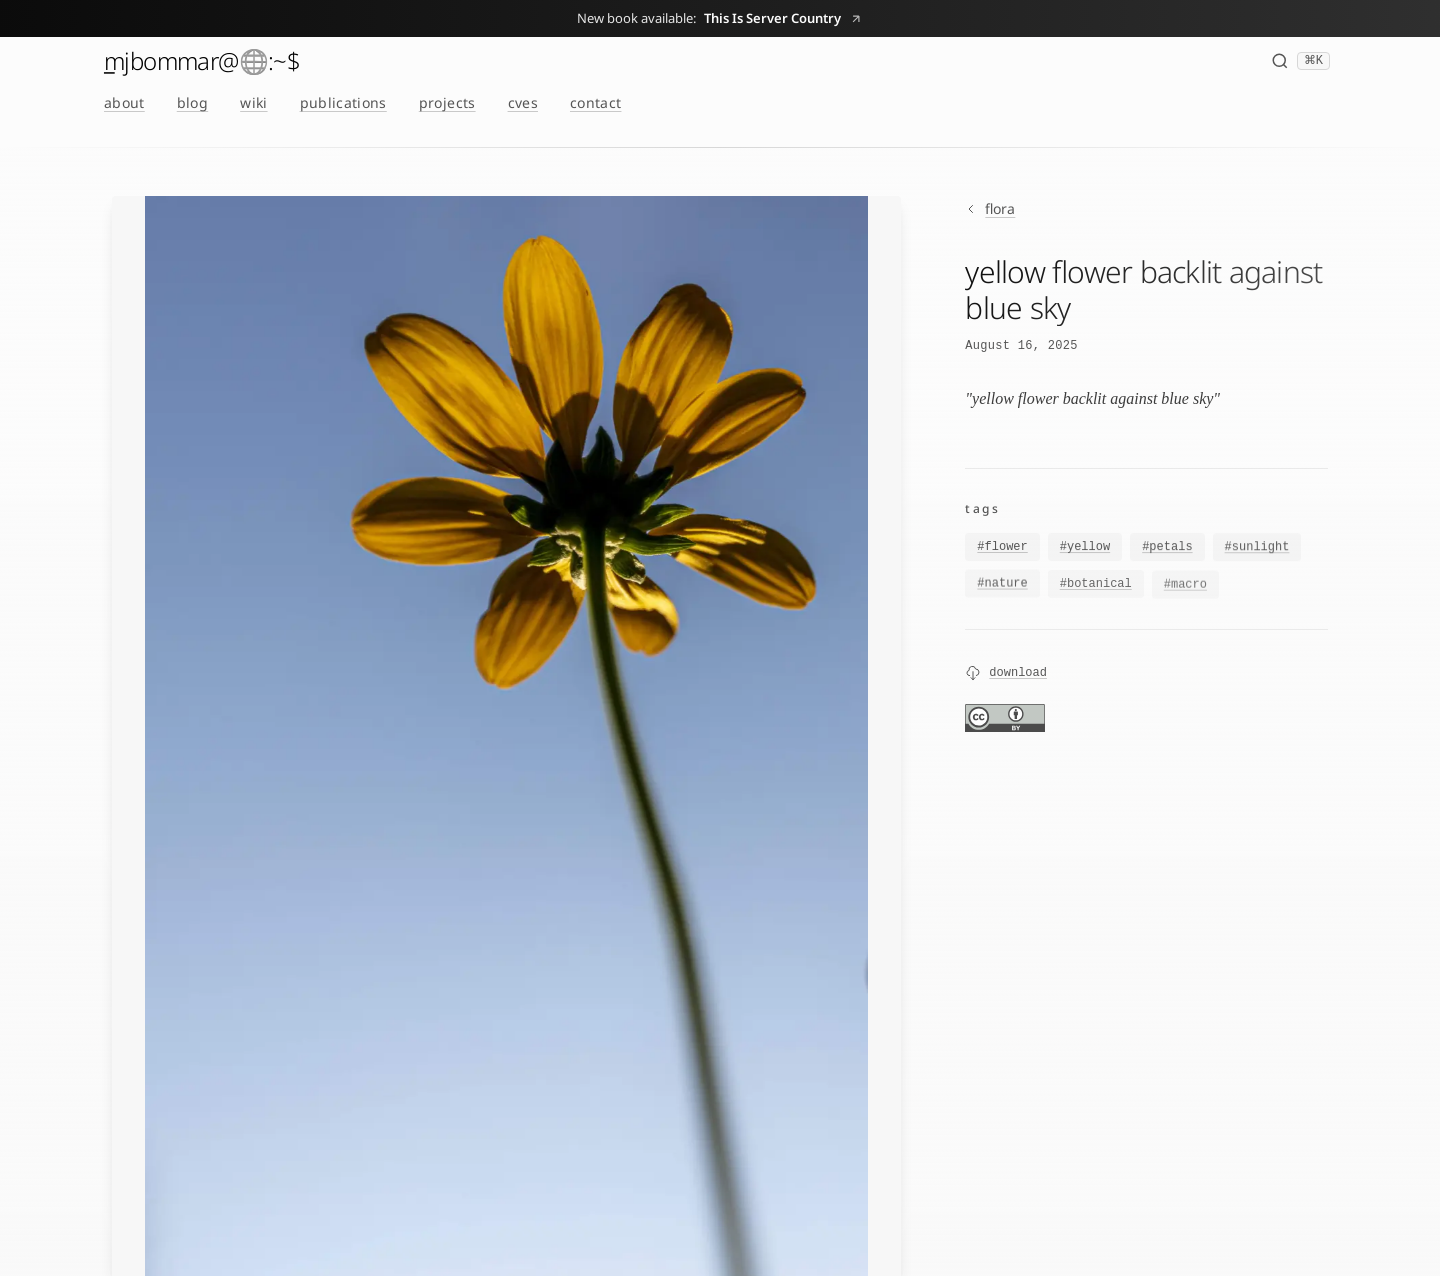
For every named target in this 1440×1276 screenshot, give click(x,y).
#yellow (1085, 548)
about (124, 102)
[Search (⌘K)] (1300, 61)
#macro (1185, 591)
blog (192, 102)
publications (343, 102)
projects (447, 102)
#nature (1002, 587)
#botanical (1096, 589)
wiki (253, 102)
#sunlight (1257, 549)
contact (595, 102)
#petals (1167, 549)
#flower (1002, 548)
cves (523, 102)
